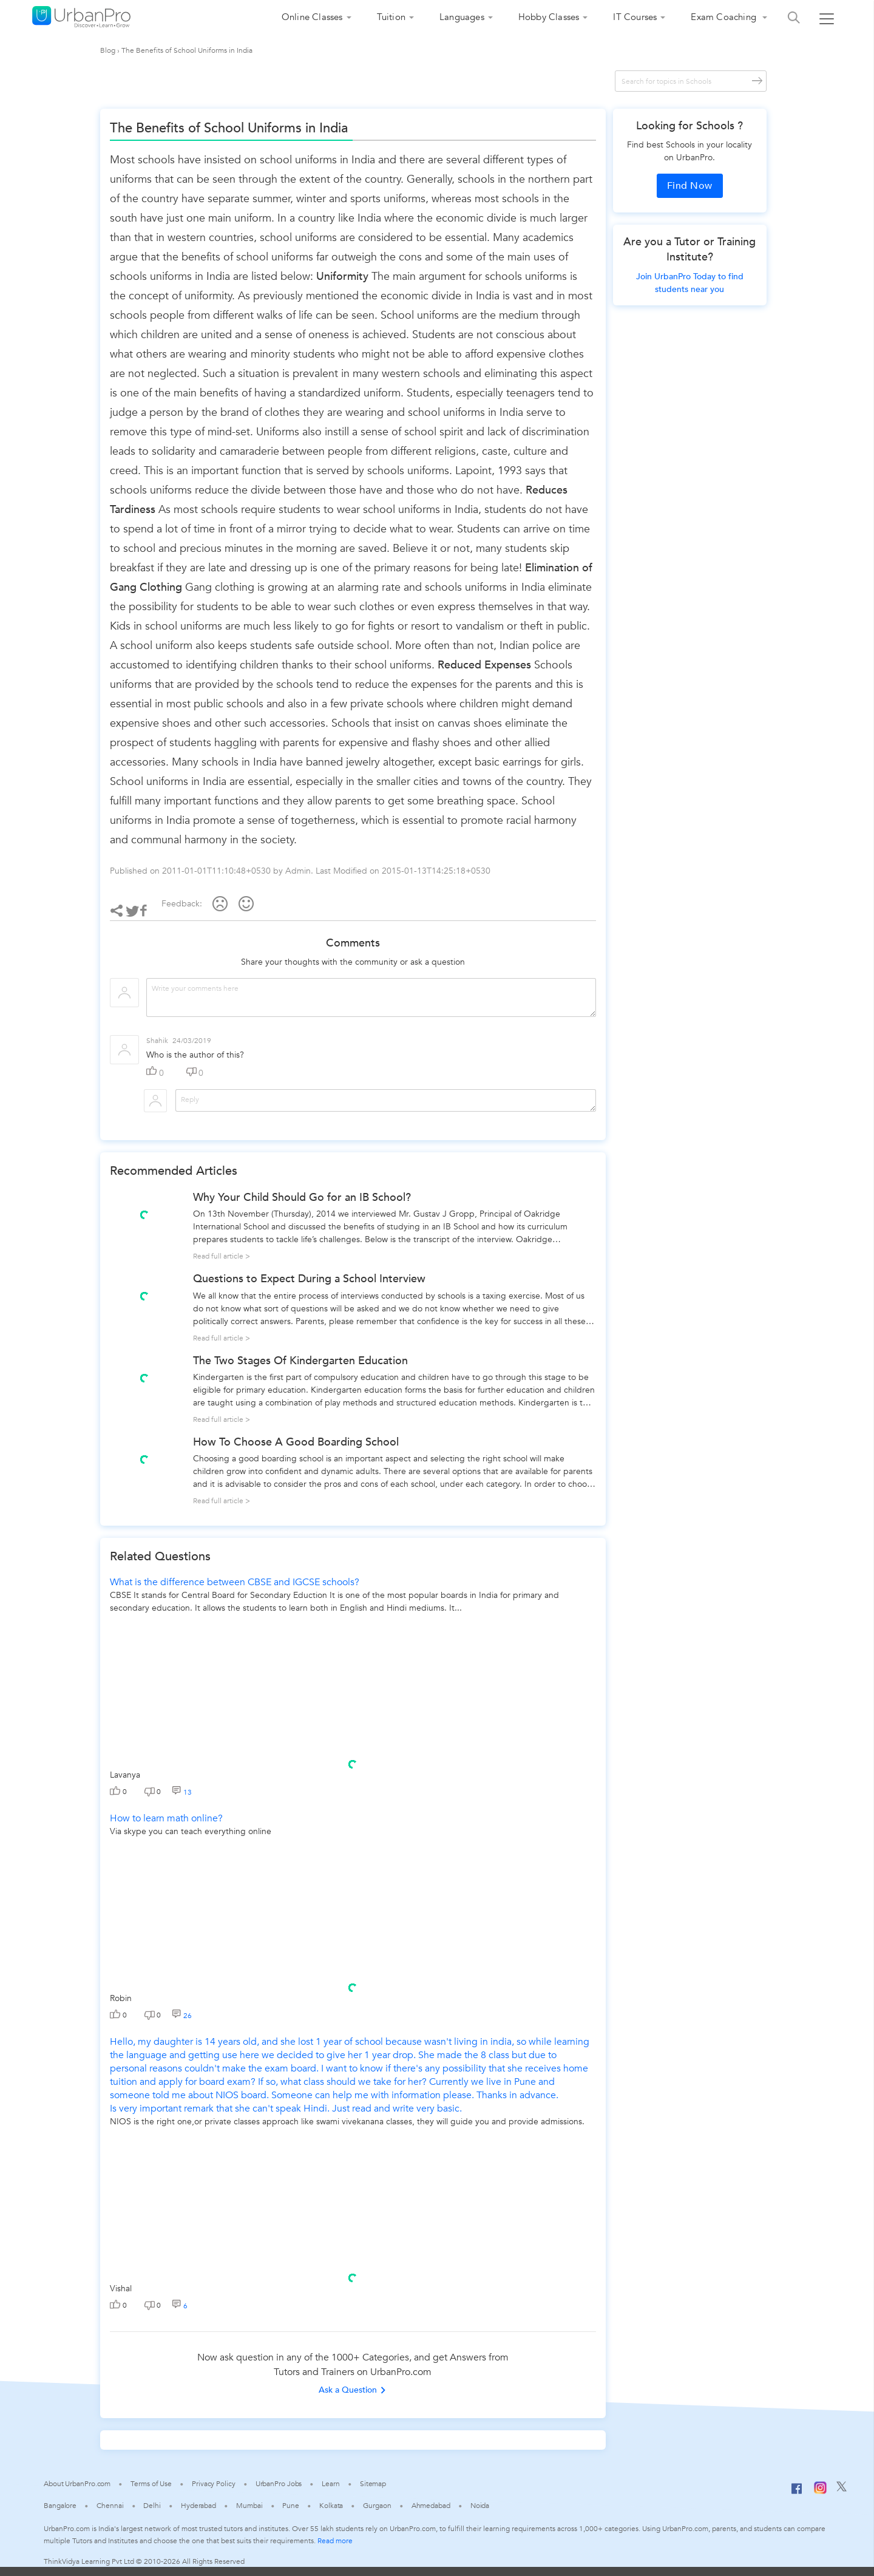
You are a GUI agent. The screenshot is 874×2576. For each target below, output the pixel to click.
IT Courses (635, 17)
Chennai (110, 2505)
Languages (461, 17)
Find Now (690, 185)
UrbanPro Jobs (279, 2484)
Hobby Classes (549, 17)
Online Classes (312, 17)
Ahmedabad (431, 2505)
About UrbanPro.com (77, 2484)
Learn (331, 2484)
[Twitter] (841, 2489)
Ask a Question (353, 2390)
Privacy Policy (213, 2484)
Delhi (152, 2505)
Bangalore (60, 2505)
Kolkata (331, 2505)
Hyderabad (198, 2505)
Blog (107, 50)
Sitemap (373, 2484)
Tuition (391, 17)
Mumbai (249, 2505)
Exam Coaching (725, 17)
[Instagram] (820, 2491)
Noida (480, 2505)
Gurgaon (377, 2505)
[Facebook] (797, 2493)
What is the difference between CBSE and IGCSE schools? (234, 1582)
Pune (290, 2505)
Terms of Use (151, 2484)
